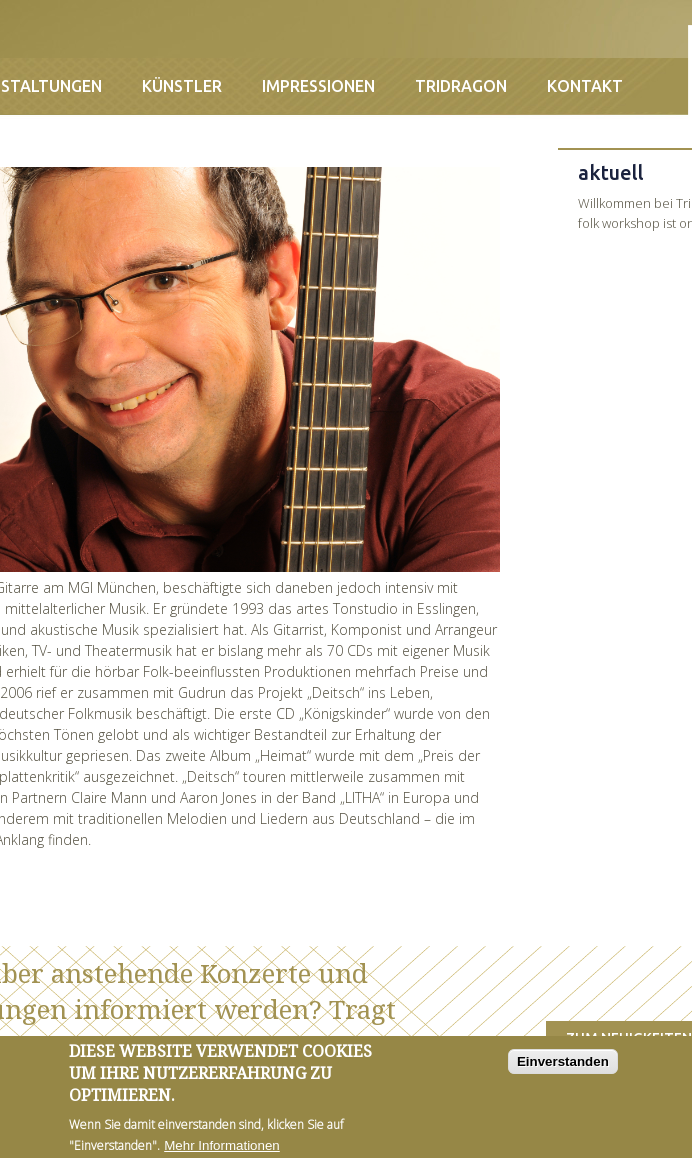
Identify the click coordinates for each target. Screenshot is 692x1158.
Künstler (182, 86)
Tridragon (461, 86)
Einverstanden (563, 1068)
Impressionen (318, 86)
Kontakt (585, 86)
